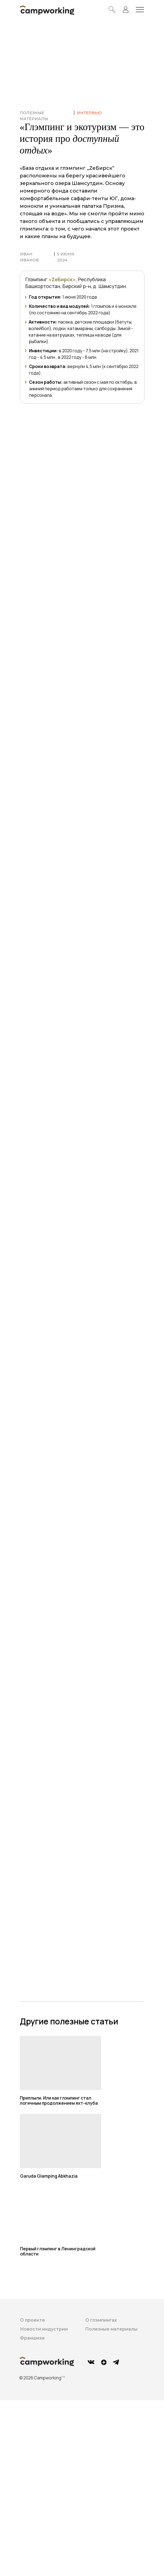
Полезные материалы (111, 2329)
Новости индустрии (44, 2329)
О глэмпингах (101, 2320)
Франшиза (32, 2338)
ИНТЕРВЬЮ (89, 112)
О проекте (32, 2320)
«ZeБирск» (62, 279)
